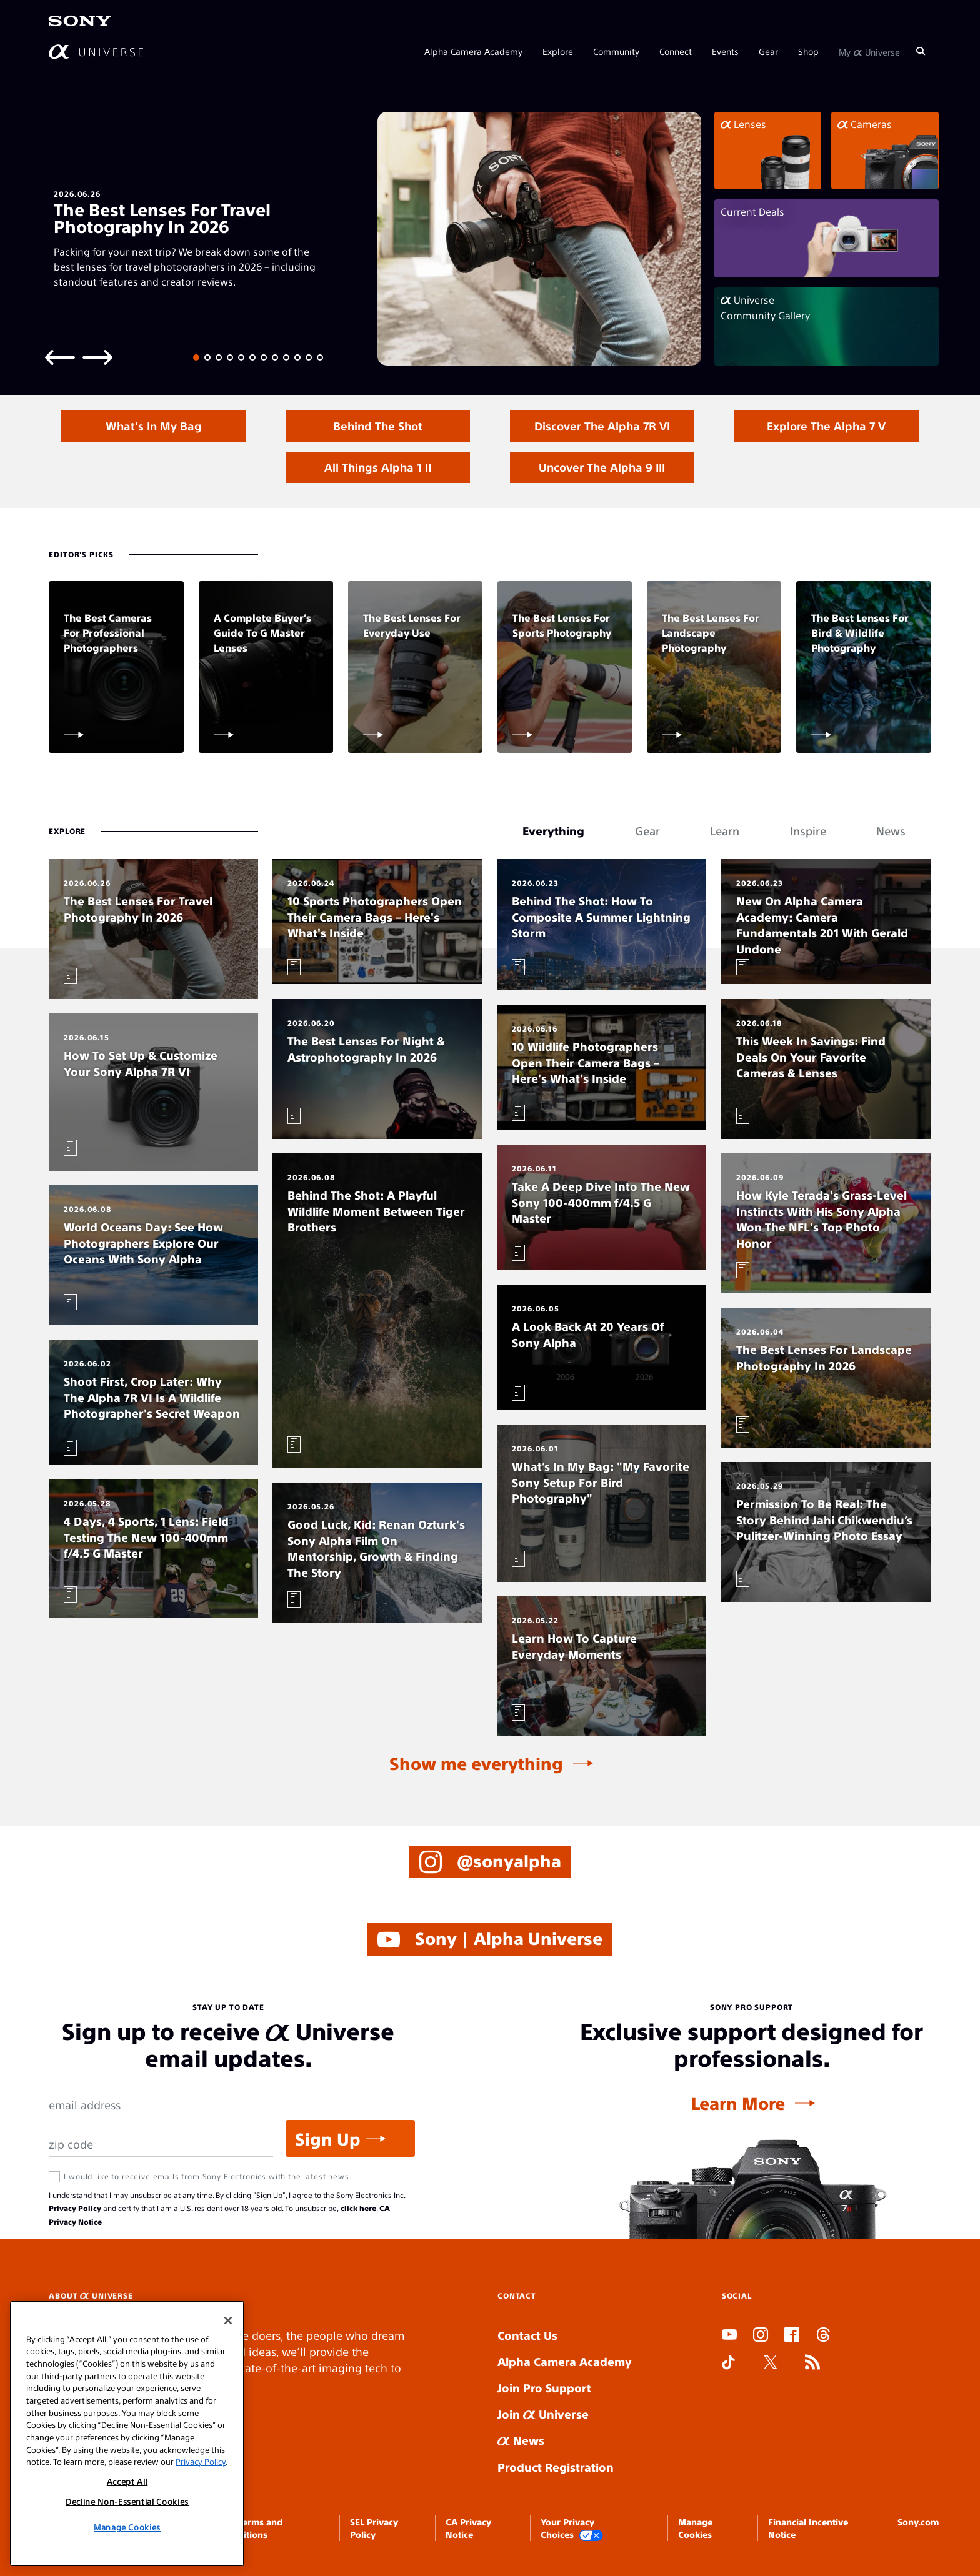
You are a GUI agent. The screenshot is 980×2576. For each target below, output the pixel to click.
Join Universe (543, 2414)
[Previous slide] (60, 356)
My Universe (869, 51)
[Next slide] (97, 356)
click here (358, 2208)
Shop (808, 51)
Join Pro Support (544, 2387)
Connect (675, 51)
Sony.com (918, 2521)
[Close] (228, 2320)
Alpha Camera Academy (473, 51)
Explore (557, 51)
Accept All (127, 2481)
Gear (768, 51)
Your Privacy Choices (572, 2529)
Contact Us (528, 2335)
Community (616, 51)
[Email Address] (161, 2105)
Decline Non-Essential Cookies (127, 2501)
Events (725, 51)
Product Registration (556, 2467)
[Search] (920, 51)
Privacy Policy (75, 2208)
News (521, 2440)
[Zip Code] (161, 2144)
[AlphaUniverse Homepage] (96, 51)
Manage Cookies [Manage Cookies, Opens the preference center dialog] (127, 2527)
